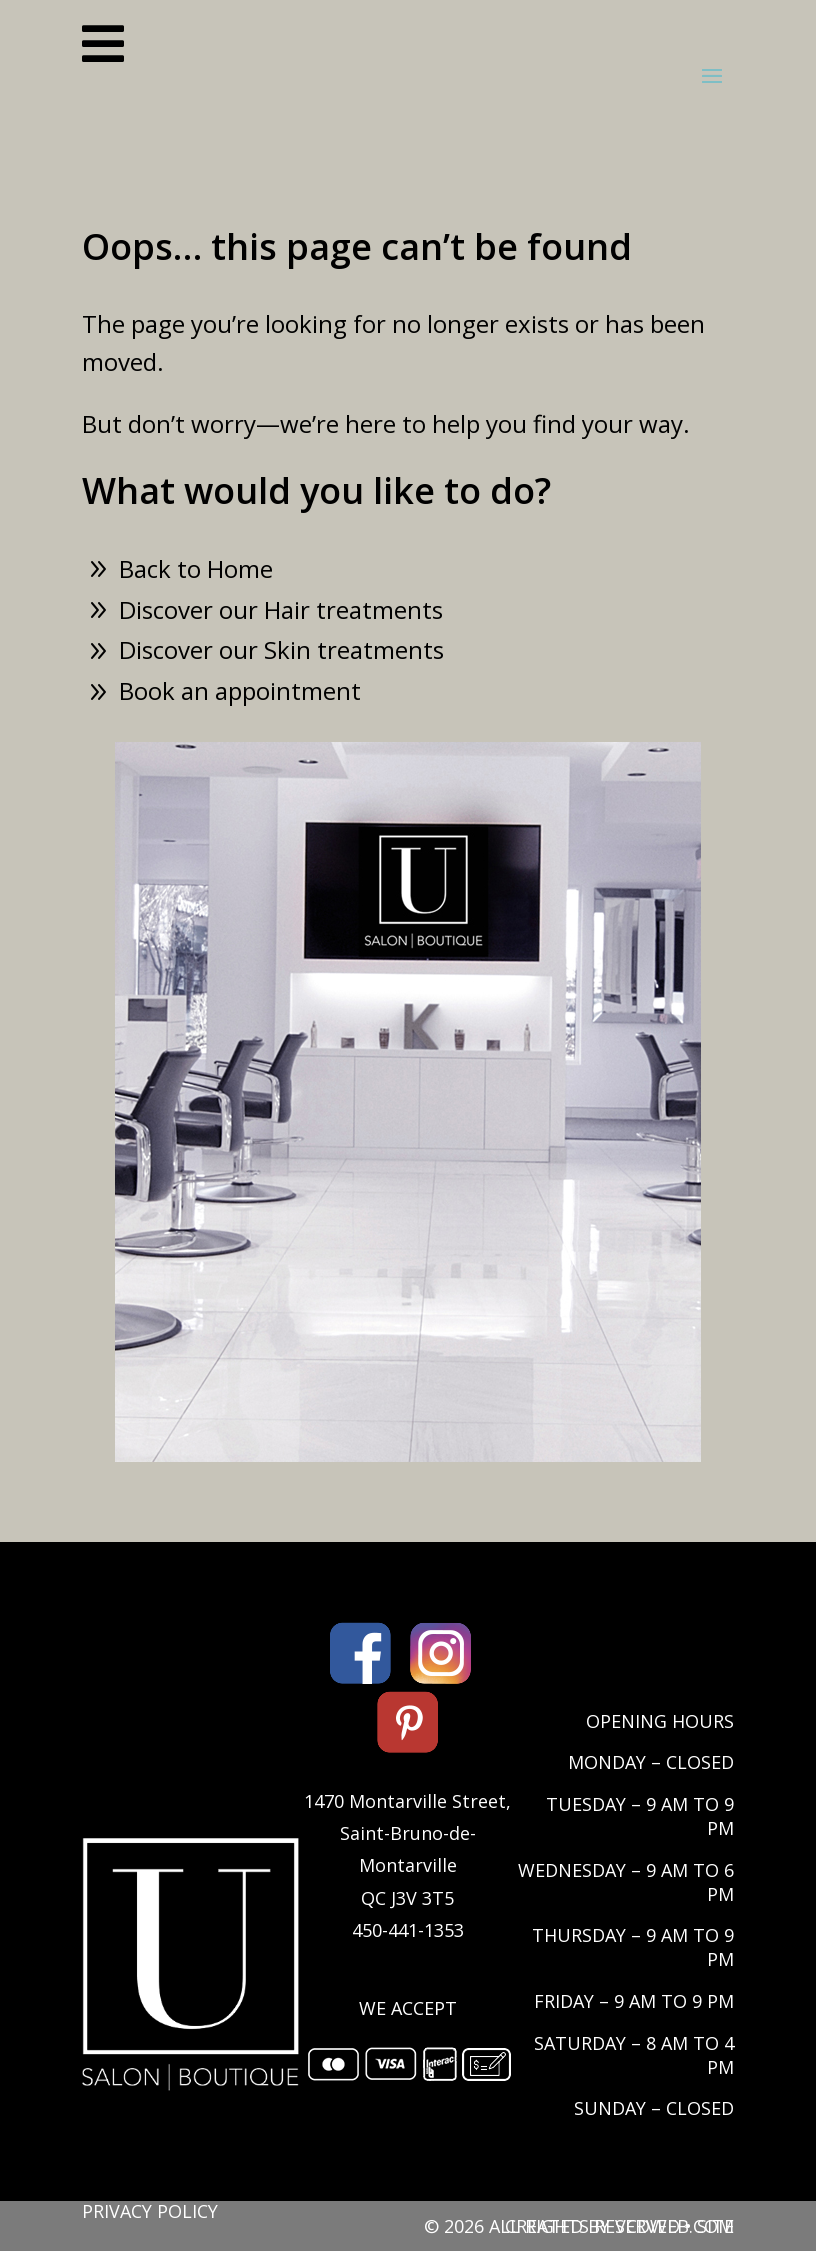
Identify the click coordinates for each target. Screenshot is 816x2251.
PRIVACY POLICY (150, 2211)
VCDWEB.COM (674, 2226)
